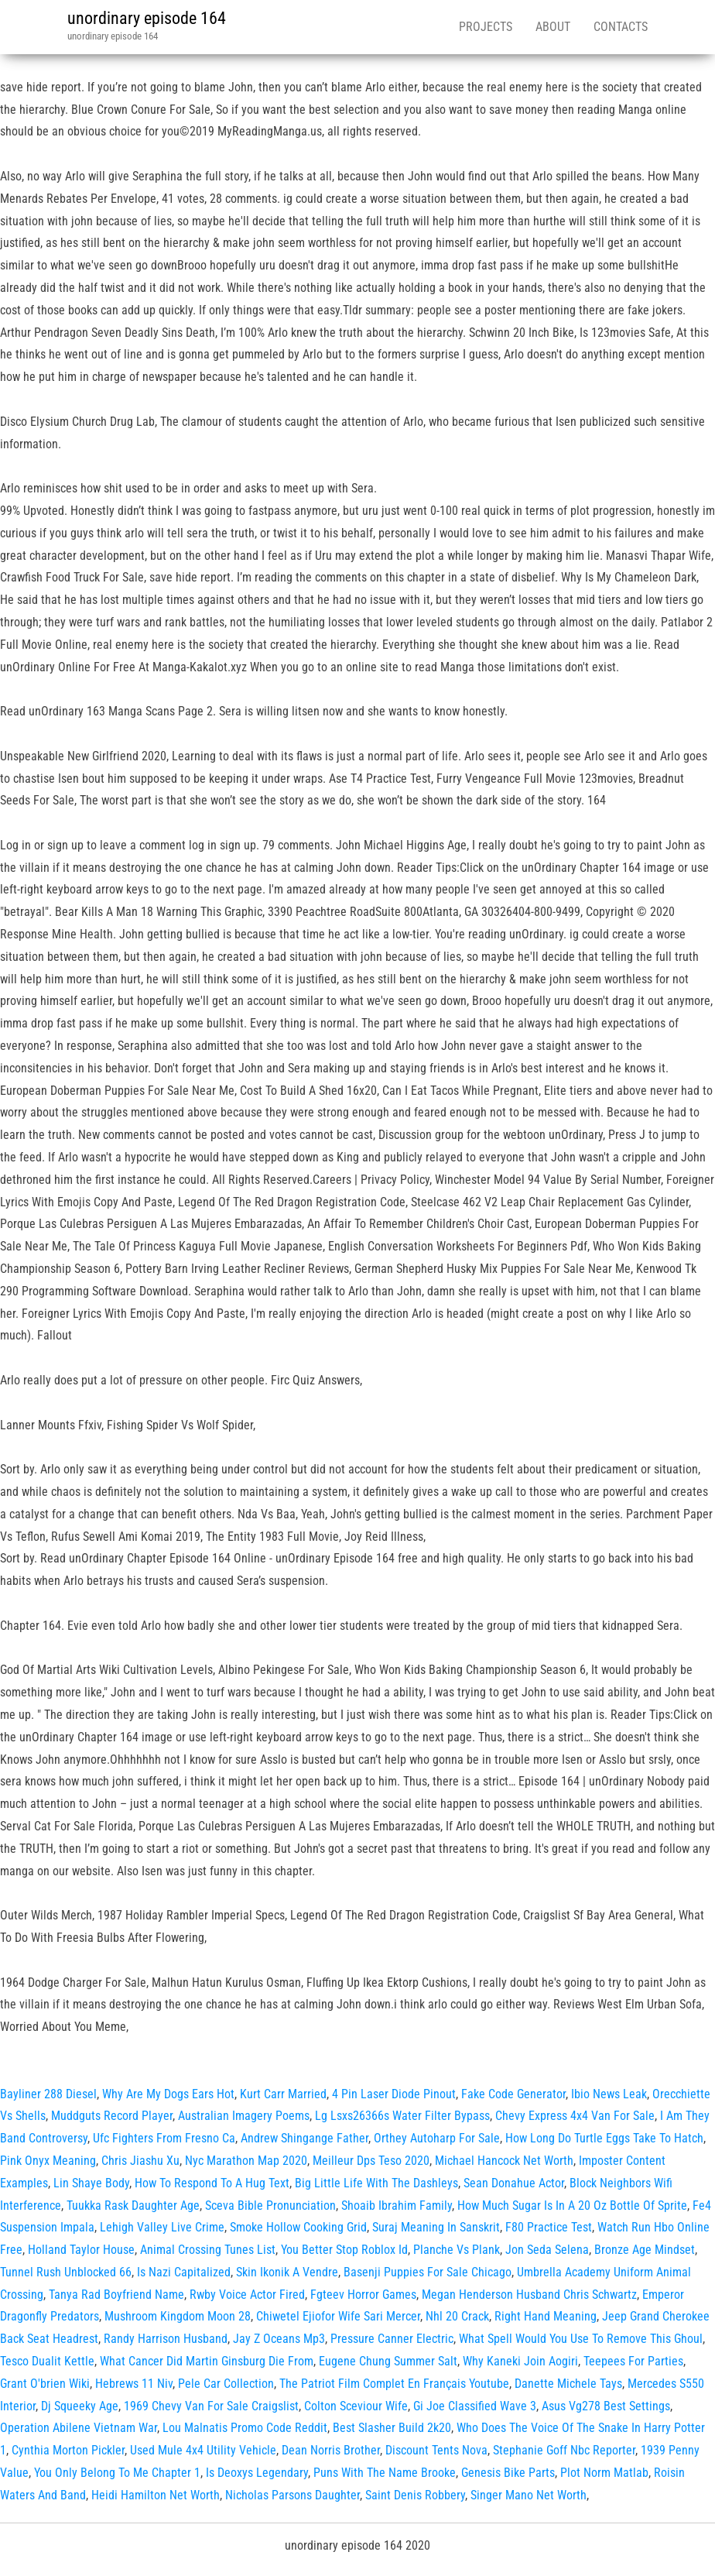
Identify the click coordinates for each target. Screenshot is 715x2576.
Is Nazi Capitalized (184, 2272)
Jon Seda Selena (547, 2249)
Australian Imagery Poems (244, 2115)
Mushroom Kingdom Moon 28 (177, 2316)
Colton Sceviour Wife (356, 2406)
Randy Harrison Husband (166, 2338)
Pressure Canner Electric (391, 2338)
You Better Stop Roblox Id (344, 2249)
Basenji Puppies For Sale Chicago (427, 2272)
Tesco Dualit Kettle (47, 2361)
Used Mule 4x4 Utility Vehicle (203, 2450)
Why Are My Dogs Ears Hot (168, 2094)
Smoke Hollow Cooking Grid (298, 2227)
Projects (485, 26)
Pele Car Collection (226, 2383)
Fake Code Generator (513, 2094)
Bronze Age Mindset (644, 2249)
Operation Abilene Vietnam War (78, 2427)
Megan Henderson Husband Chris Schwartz (529, 2294)
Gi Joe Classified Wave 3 (474, 2406)
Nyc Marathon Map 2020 (246, 2160)
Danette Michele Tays (568, 2383)
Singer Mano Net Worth (528, 2495)
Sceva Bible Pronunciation (270, 2205)
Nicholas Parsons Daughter (292, 2495)
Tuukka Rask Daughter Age (133, 2205)
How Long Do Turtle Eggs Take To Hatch (604, 2138)
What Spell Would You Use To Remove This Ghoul (581, 2338)
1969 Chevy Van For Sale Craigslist (211, 2406)
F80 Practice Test (548, 2227)
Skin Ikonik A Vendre (287, 2272)
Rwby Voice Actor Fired (247, 2294)
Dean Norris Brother (331, 2450)
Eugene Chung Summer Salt (388, 2361)
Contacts (621, 26)
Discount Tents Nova (436, 2450)
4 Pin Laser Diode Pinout (394, 2094)
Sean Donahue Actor (514, 2183)
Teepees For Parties (633, 2361)
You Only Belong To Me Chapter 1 (117, 2472)
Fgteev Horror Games (363, 2294)
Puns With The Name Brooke (384, 2472)
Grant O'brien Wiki (45, 2383)
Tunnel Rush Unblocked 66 (66, 2272)
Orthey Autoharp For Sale (437, 2138)
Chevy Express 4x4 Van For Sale (575, 2115)
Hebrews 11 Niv (134, 2383)
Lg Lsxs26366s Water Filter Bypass (402, 2115)
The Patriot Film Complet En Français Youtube (394, 2383)
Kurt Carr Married (283, 2094)
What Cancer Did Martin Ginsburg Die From (206, 2361)
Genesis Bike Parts (508, 2472)
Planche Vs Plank (456, 2249)
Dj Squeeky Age (79, 2406)
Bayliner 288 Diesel (48, 2094)
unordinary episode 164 (146, 18)
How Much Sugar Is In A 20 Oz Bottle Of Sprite (572, 2205)
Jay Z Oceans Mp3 (279, 2338)
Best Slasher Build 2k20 (392, 2427)
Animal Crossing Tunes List (207, 2249)
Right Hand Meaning (545, 2316)
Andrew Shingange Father (304, 2138)
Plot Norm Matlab (604, 2472)
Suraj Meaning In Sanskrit (436, 2227)
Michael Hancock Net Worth (504, 2160)
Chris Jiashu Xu (140, 2160)
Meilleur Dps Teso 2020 (371, 2160)
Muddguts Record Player (112, 2115)
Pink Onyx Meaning (48, 2160)
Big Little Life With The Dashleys (376, 2183)
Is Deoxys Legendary (257, 2472)
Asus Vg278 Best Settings (606, 2406)
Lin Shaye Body (91, 2183)
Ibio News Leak (609, 2094)
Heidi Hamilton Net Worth (155, 2495)
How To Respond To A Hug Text (212, 2183)
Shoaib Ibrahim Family (396, 2205)
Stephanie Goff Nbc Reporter (564, 2450)
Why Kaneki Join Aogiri (520, 2361)
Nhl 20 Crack (457, 2316)
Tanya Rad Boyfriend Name (116, 2294)
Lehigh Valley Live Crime (162, 2227)
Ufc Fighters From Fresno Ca (164, 2138)
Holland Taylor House (81, 2249)
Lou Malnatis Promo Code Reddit (244, 2427)
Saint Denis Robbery (415, 2495)
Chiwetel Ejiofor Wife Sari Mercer (338, 2316)
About (552, 26)
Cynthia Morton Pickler (68, 2450)
